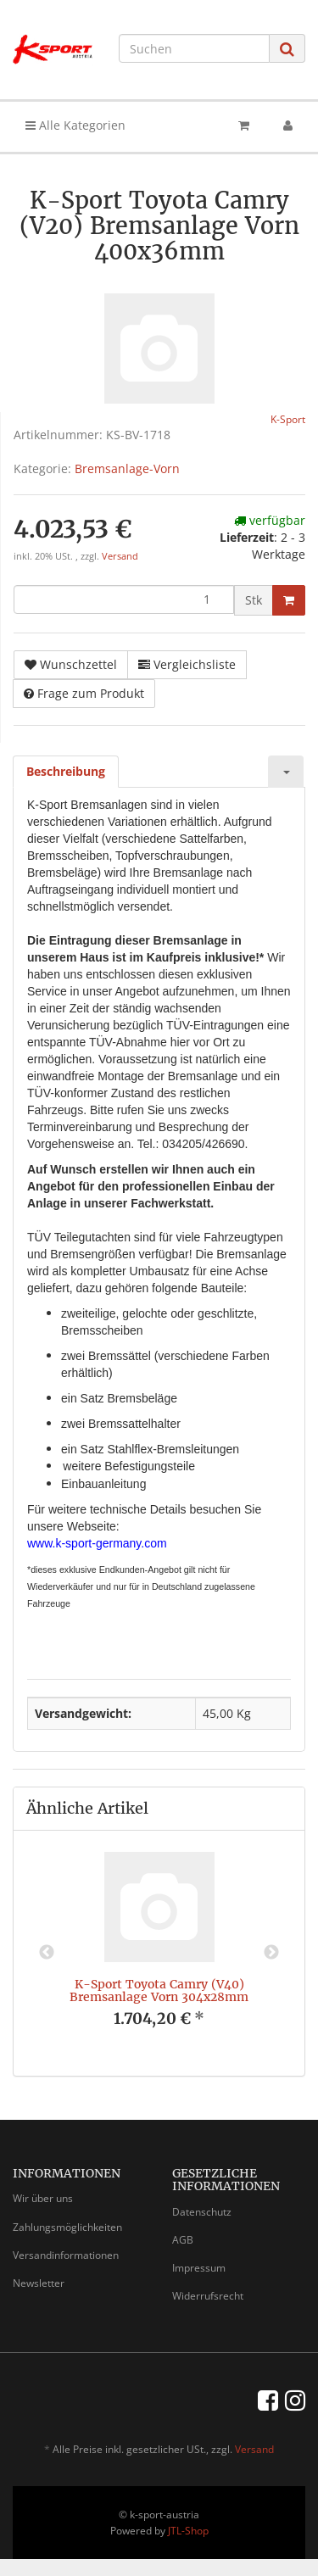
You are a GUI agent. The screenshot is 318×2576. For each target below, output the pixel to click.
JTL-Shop (188, 2530)
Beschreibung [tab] (65, 771)
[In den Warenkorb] (288, 600)
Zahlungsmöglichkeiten (67, 2227)
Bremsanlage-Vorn (127, 468)
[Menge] (124, 599)
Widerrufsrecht (207, 2296)
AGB (182, 2240)
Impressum (199, 2268)
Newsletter (38, 2283)
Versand (120, 556)
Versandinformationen (66, 2255)
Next (271, 1952)
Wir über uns (43, 2198)
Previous (46, 1952)
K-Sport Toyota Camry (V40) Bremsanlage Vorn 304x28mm (159, 1990)
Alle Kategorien (75, 125)
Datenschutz (202, 2212)
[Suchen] (194, 48)
